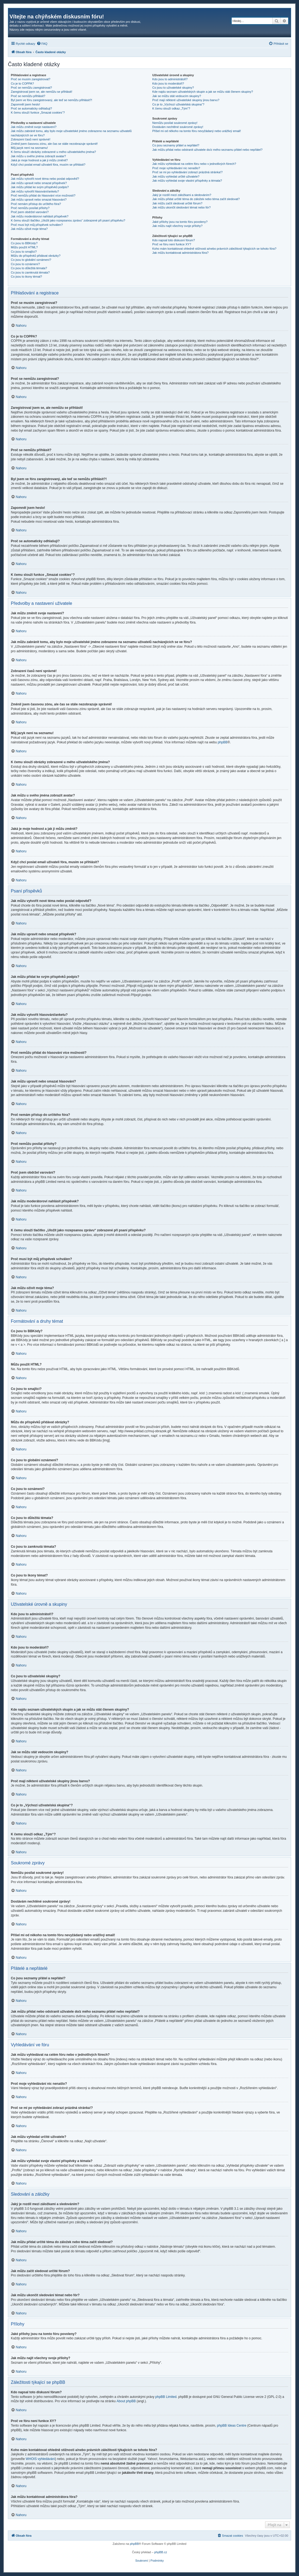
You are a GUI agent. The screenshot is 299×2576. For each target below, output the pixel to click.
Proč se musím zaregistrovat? (30, 79)
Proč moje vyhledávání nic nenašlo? (176, 168)
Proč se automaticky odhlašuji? (31, 108)
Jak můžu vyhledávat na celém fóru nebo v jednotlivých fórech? (194, 163)
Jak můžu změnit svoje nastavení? (33, 127)
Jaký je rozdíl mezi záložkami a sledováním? (181, 195)
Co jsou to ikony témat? (26, 276)
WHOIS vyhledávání (40, 2459)
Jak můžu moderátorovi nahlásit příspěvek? (39, 216)
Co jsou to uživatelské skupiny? (173, 87)
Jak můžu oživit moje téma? (29, 228)
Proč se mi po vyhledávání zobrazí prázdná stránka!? (187, 172)
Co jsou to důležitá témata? (29, 268)
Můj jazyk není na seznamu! (29, 147)
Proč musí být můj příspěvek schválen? (37, 224)
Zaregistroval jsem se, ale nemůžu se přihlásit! (41, 91)
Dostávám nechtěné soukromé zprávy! (177, 127)
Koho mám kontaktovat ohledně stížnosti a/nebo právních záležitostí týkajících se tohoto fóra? (214, 248)
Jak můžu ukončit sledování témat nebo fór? (181, 207)
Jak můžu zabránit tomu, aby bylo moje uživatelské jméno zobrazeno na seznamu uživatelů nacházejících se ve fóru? (71, 133)
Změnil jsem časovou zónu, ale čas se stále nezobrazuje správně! (54, 143)
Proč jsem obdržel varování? (30, 212)
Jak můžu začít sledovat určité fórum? (177, 203)
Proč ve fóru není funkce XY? (171, 244)
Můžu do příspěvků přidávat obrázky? (36, 255)
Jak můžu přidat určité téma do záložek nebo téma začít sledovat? (196, 199)
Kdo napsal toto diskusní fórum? (173, 240)
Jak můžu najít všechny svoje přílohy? (177, 225)
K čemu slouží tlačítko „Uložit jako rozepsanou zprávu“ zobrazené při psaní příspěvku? (68, 220)
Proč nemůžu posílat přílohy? (30, 208)
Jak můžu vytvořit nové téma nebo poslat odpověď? (45, 178)
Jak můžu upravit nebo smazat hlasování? (38, 199)
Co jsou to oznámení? (25, 264)
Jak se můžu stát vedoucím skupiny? (176, 96)
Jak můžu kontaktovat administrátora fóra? (180, 252)
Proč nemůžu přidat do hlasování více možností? (43, 195)
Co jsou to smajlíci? (24, 251)
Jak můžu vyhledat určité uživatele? (175, 176)
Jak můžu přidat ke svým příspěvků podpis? (40, 187)
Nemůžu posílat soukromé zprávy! (174, 122)
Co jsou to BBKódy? (24, 243)
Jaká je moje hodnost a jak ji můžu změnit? (39, 160)
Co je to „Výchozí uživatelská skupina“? (178, 104)
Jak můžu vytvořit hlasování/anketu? (35, 191)
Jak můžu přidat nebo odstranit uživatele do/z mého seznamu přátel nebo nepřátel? (207, 149)
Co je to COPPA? (22, 83)
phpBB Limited (165, 2397)
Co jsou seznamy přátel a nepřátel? (175, 145)
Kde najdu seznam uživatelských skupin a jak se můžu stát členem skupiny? (202, 91)
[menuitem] (42, 43)
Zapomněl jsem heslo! (25, 104)
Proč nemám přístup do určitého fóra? (36, 203)
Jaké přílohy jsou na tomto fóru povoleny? (180, 221)
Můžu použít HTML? (24, 247)
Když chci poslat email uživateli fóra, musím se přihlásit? (48, 164)
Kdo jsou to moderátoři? (168, 83)
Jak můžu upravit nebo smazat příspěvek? (39, 183)
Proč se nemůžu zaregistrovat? (31, 87)
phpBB (222, 742)
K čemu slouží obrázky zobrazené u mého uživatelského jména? (53, 151)
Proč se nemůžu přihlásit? (28, 96)
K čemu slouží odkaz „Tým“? (171, 108)
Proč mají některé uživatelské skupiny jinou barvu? (185, 100)
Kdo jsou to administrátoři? (169, 79)
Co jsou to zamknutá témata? (30, 272)
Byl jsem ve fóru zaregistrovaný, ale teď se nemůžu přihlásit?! (51, 100)
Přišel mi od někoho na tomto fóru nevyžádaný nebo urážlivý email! (196, 131)
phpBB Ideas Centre (231, 2425)
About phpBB (126, 2401)
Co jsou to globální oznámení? (31, 259)
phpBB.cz (160, 2552)
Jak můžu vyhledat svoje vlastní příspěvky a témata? (187, 180)
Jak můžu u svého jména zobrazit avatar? (38, 156)
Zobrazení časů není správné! (30, 139)
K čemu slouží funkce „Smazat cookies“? (38, 112)
